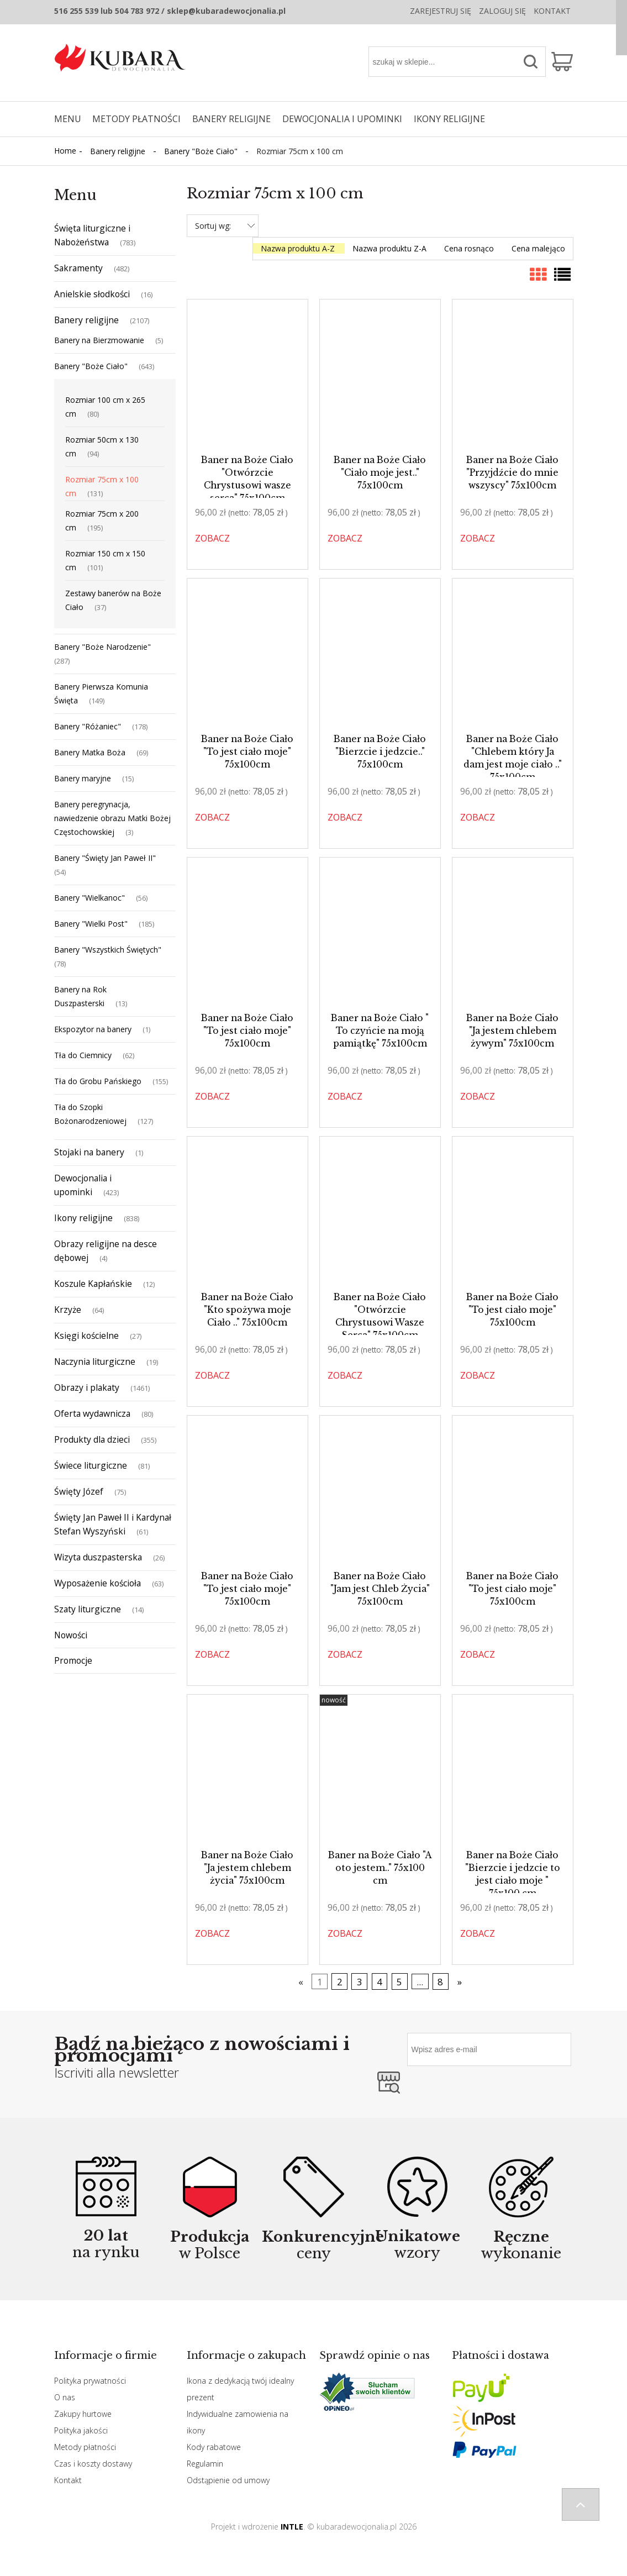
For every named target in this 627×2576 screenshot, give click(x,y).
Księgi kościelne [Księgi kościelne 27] (86, 1335)
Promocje (73, 1660)
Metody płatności (85, 2447)
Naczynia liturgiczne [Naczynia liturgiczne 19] (94, 1361)
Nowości (70, 1635)
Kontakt (552, 11)
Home (65, 150)
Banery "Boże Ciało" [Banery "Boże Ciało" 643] (91, 366)
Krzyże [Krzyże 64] (67, 1309)
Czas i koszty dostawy (93, 2463)
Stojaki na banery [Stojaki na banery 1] (89, 1152)
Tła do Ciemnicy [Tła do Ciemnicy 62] (83, 1055)
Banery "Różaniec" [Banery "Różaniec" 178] (87, 726)
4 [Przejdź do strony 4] (379, 1981)
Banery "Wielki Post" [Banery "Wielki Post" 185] (91, 923)
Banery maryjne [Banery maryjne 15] (82, 778)
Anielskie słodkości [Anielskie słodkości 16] (92, 294)
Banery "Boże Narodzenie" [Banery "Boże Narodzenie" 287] (102, 647)
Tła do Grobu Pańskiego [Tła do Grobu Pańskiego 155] (97, 1081)
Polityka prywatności (90, 2380)
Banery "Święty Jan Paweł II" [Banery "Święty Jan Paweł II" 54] (105, 858)
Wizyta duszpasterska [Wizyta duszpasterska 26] (98, 1557)
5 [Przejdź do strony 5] (399, 1981)
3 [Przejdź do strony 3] (359, 1981)
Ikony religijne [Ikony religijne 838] (83, 1218)
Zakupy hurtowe (83, 2414)
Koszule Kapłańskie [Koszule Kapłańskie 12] (93, 1284)
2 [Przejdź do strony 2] (340, 1981)
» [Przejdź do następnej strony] (459, 1981)
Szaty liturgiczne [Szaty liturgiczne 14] (87, 1609)
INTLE (292, 2526)
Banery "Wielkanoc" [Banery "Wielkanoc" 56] (89, 897)
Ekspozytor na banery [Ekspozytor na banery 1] (92, 1029)
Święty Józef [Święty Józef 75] (78, 1491)
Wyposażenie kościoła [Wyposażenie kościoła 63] (97, 1583)
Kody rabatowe (214, 2447)
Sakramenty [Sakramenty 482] (78, 268)
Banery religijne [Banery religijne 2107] (86, 320)
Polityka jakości (81, 2430)
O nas (64, 2397)
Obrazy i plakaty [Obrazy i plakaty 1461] (86, 1387)
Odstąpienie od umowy (228, 2480)
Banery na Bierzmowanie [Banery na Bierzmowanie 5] (99, 340)
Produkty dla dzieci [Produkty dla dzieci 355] (92, 1439)
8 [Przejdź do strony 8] (440, 1981)
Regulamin (205, 2463)
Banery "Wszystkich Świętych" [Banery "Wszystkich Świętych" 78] (107, 949)
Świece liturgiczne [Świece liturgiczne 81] (90, 1465)
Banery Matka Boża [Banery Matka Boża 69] (89, 752)
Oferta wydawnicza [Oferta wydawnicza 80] (92, 1413)
